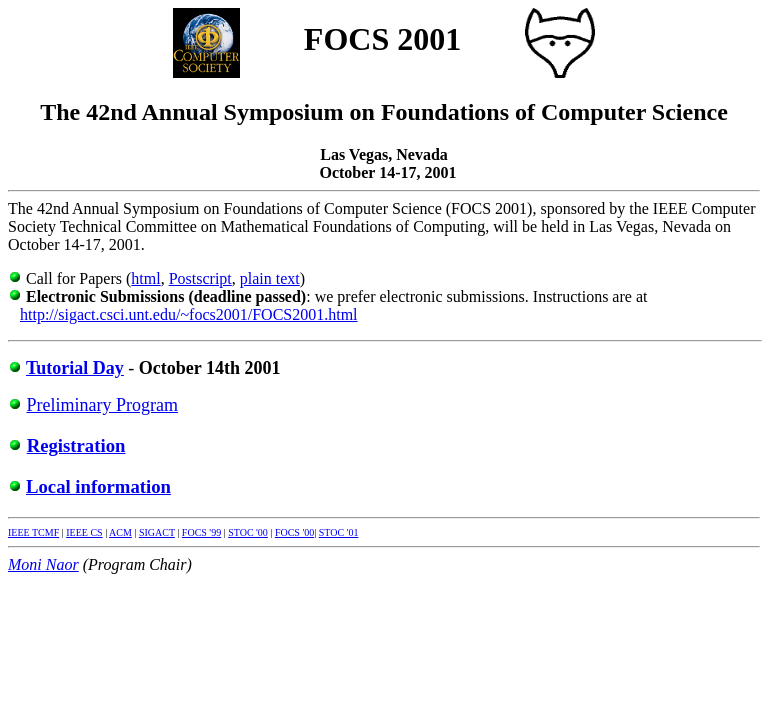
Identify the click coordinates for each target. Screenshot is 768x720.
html (145, 278)
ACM (120, 532)
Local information (98, 486)
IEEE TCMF (33, 532)
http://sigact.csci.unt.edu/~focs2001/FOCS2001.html (189, 314)
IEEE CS (84, 532)
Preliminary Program (102, 405)
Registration (76, 445)
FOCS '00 (294, 532)
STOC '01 (339, 532)
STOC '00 (248, 532)
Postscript (200, 278)
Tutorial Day (75, 368)
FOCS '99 (201, 532)
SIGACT (157, 532)
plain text (270, 278)
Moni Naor (43, 564)
